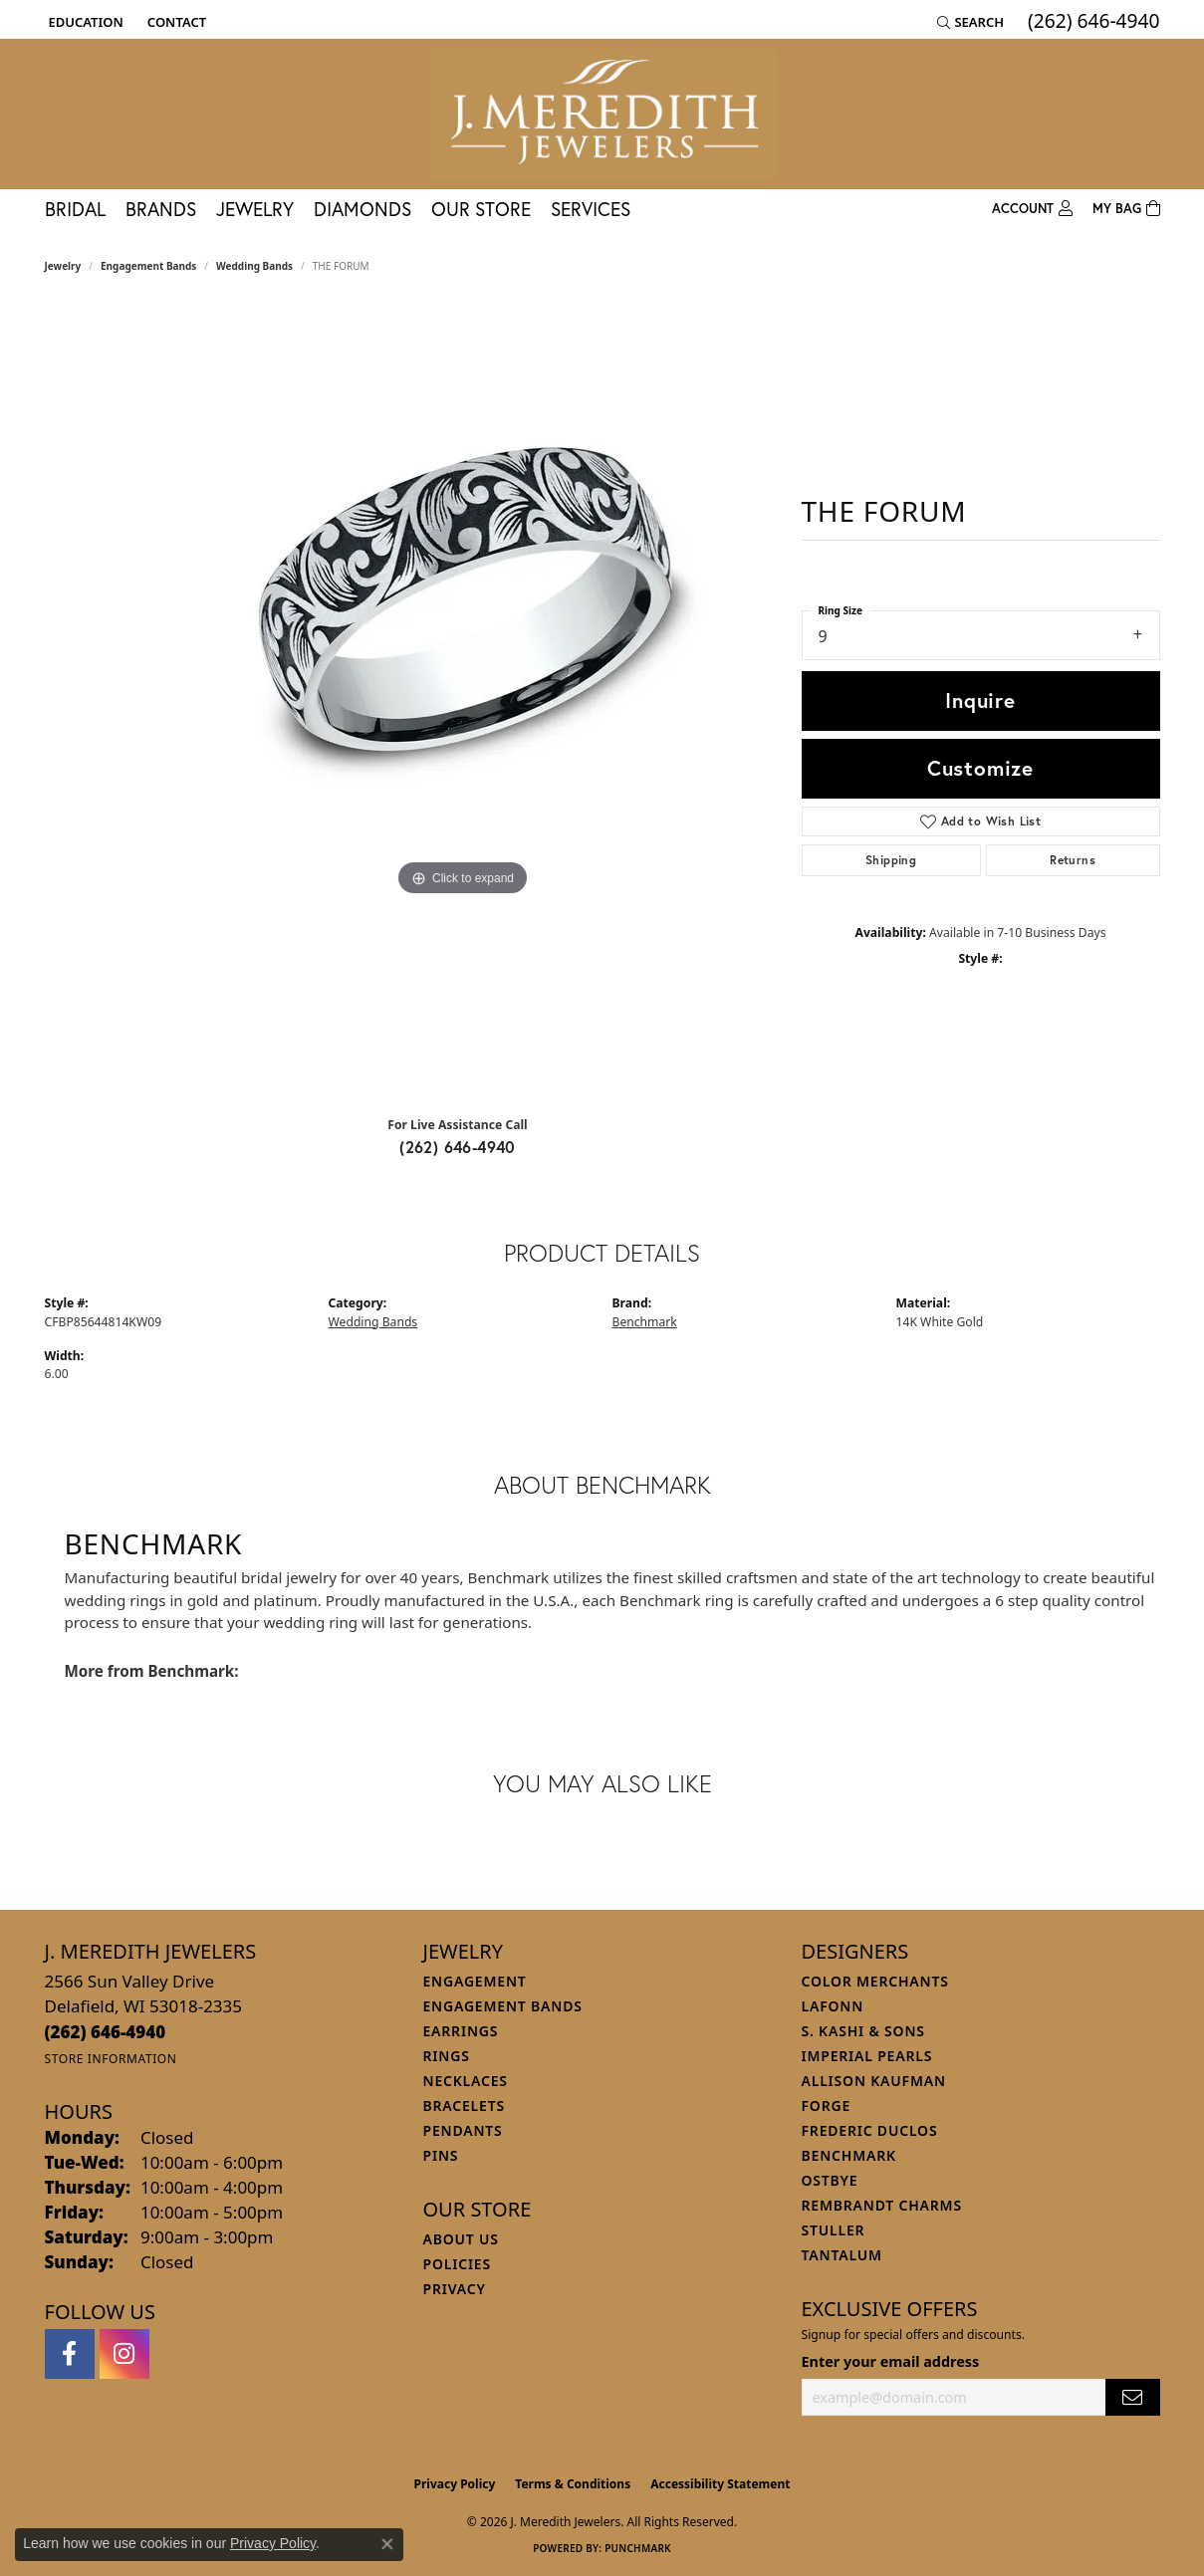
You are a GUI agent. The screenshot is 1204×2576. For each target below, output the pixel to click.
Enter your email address (891, 2361)
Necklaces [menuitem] (465, 2080)
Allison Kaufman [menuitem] (874, 2080)
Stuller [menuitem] (833, 2230)
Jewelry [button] (255, 208)
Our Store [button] (481, 208)
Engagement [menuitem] (475, 1981)
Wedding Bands (254, 266)
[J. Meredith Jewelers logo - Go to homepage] (602, 114)
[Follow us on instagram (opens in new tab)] (124, 2354)
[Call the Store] (105, 2031)
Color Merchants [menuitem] (875, 1981)
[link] (174, 22)
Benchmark (644, 1321)
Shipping (890, 859)
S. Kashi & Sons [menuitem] (863, 2030)
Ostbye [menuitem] (830, 2180)
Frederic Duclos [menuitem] (870, 2130)
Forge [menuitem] (826, 2105)
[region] (463, 702)
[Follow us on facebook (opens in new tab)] (70, 2354)
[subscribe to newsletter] (1132, 2397)
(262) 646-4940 (457, 1146)
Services (590, 208)
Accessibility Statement (720, 2483)
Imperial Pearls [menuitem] (867, 2055)
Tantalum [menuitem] (842, 2254)
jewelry (63, 266)
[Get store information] (111, 2058)
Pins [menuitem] (441, 2155)
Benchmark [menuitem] (849, 2155)
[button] (84, 22)
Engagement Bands (148, 266)
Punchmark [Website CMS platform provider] (637, 2548)
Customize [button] (980, 768)
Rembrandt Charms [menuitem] (882, 2205)
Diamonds (362, 208)
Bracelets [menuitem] (464, 2105)
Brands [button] (160, 208)
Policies (457, 2263)
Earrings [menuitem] (461, 2030)
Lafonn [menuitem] (833, 2005)
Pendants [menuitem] (463, 2130)
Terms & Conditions (572, 2483)
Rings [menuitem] (446, 2055)
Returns (1072, 859)
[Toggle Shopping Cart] (1126, 209)
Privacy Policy (455, 2483)
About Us (461, 2238)
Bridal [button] (75, 208)
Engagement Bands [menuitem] (503, 2005)
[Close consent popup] (387, 2544)
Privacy (454, 2288)
